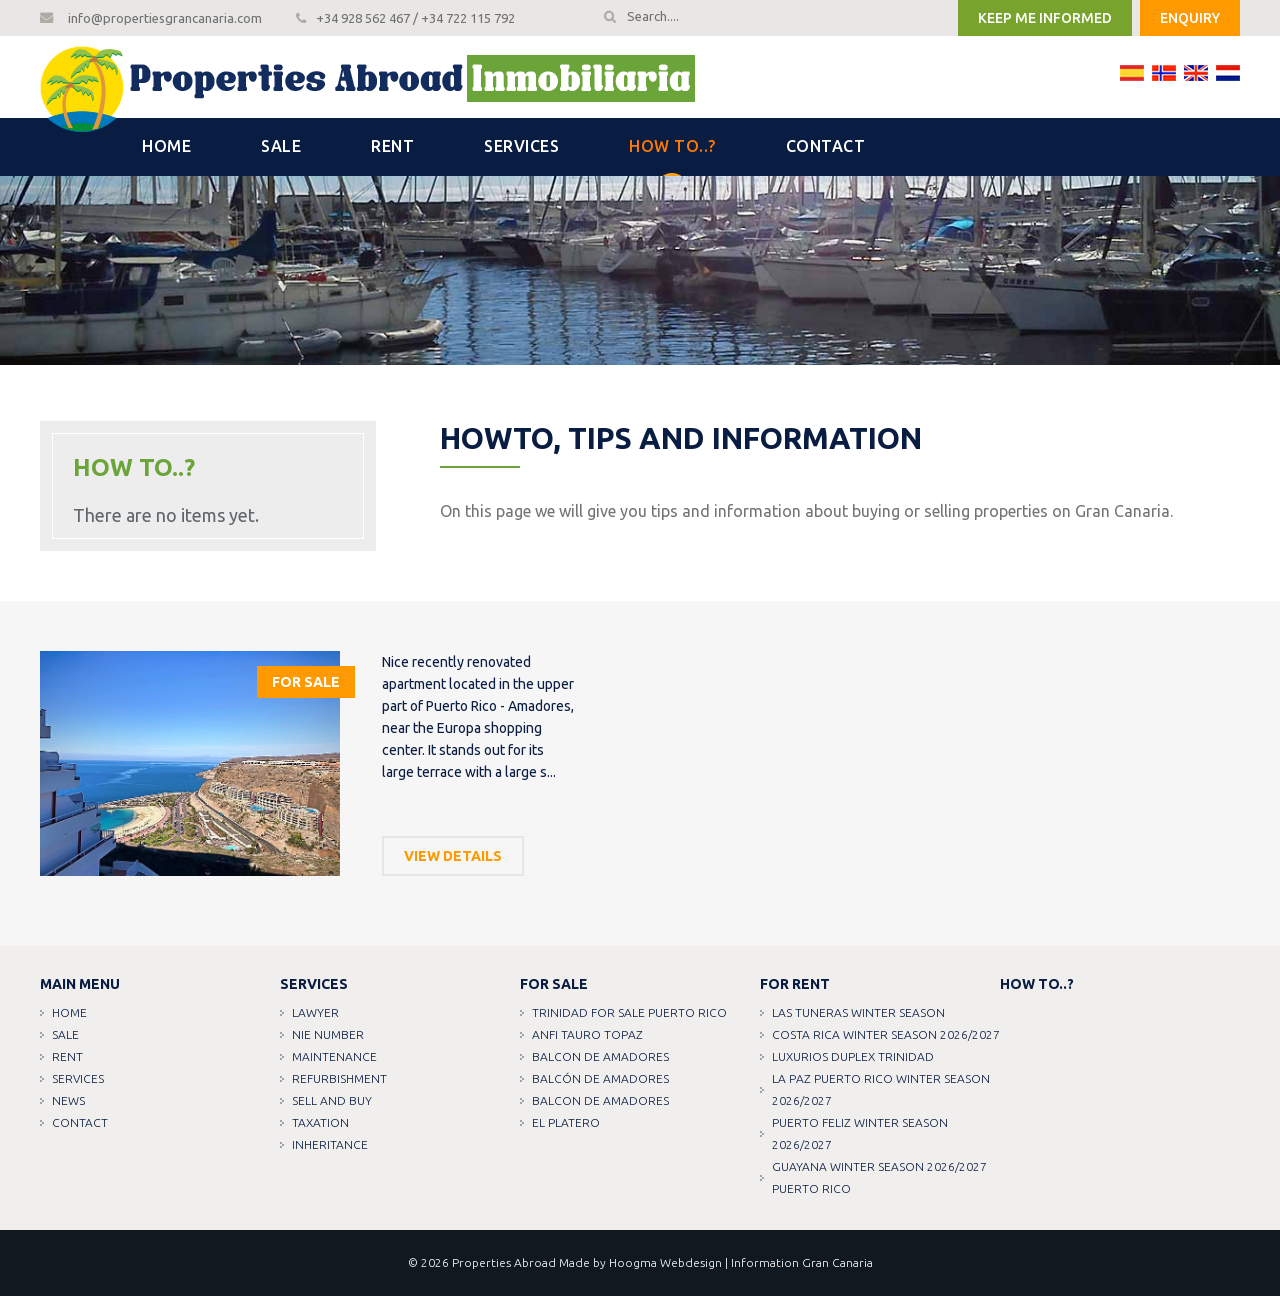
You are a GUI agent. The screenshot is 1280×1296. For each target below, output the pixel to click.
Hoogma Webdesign (665, 1262)
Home (166, 146)
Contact (826, 146)
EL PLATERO (566, 1122)
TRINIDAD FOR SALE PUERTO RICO (629, 1012)
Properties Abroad (504, 1262)
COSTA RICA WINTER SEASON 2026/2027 (886, 1034)
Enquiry (1190, 18)
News (68, 1100)
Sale (281, 146)
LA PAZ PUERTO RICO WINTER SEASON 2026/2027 (881, 1089)
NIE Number (328, 1034)
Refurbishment (339, 1078)
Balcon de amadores (600, 1056)
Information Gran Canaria (802, 1262)
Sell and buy (332, 1100)
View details (453, 856)
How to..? (672, 146)
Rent (392, 146)
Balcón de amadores (600, 1078)
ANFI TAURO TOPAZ (587, 1034)
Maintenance (334, 1056)
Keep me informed (1045, 18)
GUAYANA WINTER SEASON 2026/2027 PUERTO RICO (879, 1177)
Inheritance (330, 1144)
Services (521, 146)
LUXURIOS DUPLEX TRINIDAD (853, 1056)
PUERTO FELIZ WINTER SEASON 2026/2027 (860, 1133)
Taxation (320, 1122)
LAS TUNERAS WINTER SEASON (858, 1012)
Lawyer (315, 1012)
